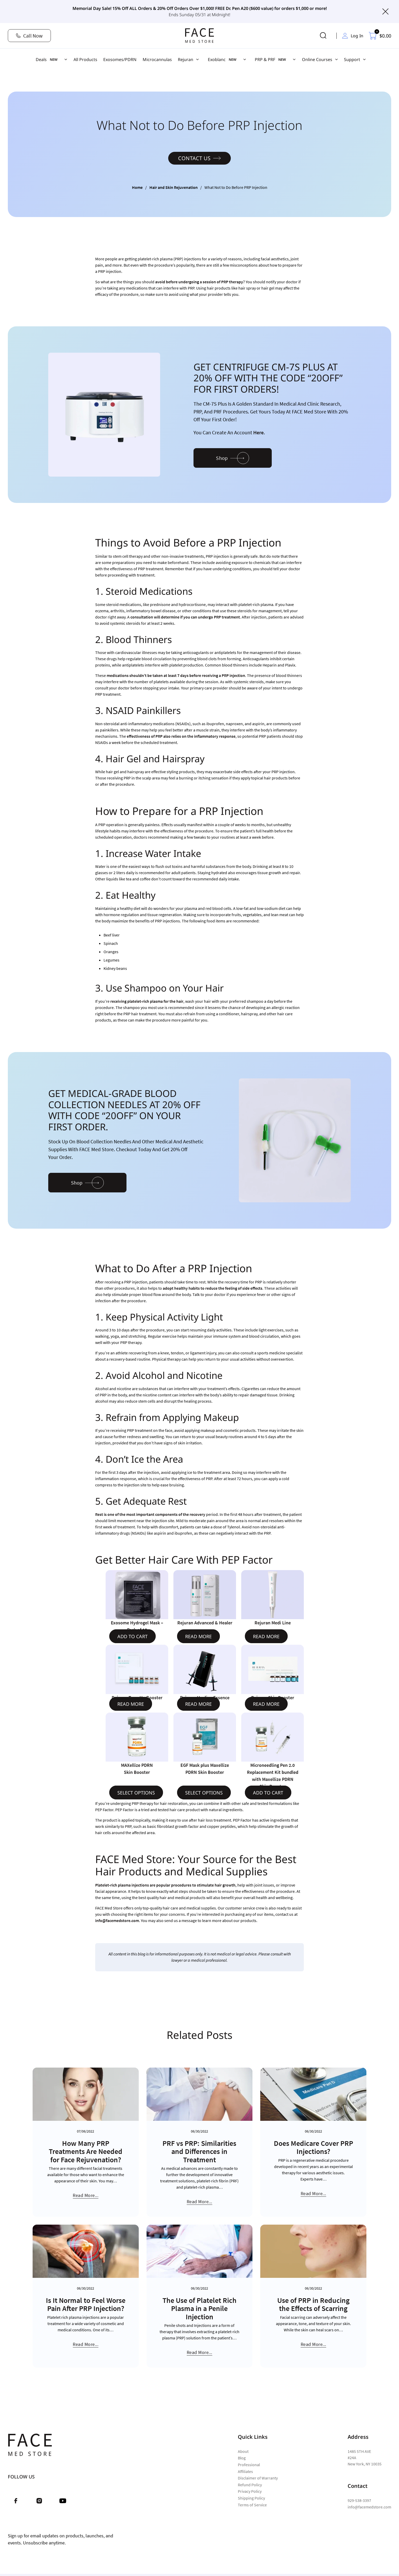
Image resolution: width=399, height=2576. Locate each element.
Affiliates (245, 2471)
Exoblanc (217, 59)
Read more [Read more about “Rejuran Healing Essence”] (198, 1704)
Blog (242, 2457)
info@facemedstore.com (117, 1920)
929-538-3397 (359, 2500)
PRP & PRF (265, 59)
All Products (85, 59)
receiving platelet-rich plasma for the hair (146, 1001)
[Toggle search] (323, 36)
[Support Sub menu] (364, 59)
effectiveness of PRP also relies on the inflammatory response (181, 736)
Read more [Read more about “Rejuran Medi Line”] (266, 1636)
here (258, 432)
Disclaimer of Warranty (258, 2478)
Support (352, 59)
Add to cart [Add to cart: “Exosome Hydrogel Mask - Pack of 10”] (132, 1636)
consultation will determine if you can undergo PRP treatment (185, 617)
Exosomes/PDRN (119, 59)
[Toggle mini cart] (379, 36)
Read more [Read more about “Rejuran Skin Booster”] (266, 1704)
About (243, 2451)
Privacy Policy (250, 2491)
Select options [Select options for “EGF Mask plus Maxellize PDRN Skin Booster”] (204, 1793)
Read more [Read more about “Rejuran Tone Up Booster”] (130, 1704)
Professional (249, 2464)
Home (137, 187)
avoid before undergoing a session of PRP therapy (199, 281)
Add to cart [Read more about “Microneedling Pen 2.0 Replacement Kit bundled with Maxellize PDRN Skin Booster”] (268, 1793)
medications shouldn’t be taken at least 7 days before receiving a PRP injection (176, 675)
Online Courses (317, 59)
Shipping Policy (251, 2498)
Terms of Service (252, 2504)
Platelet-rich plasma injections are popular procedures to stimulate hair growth (165, 1885)
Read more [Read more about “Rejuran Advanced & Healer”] (198, 1636)
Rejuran (185, 59)
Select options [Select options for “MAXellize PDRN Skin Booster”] (136, 1793)
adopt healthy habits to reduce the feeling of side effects (212, 1288)
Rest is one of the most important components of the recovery (150, 1514)
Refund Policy (250, 2484)
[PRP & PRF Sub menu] (294, 59)
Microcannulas (157, 59)
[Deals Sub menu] (66, 59)
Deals (41, 59)
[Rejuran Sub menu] (197, 59)
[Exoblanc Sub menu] (244, 59)
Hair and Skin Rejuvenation (173, 187)
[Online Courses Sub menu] (336, 59)
